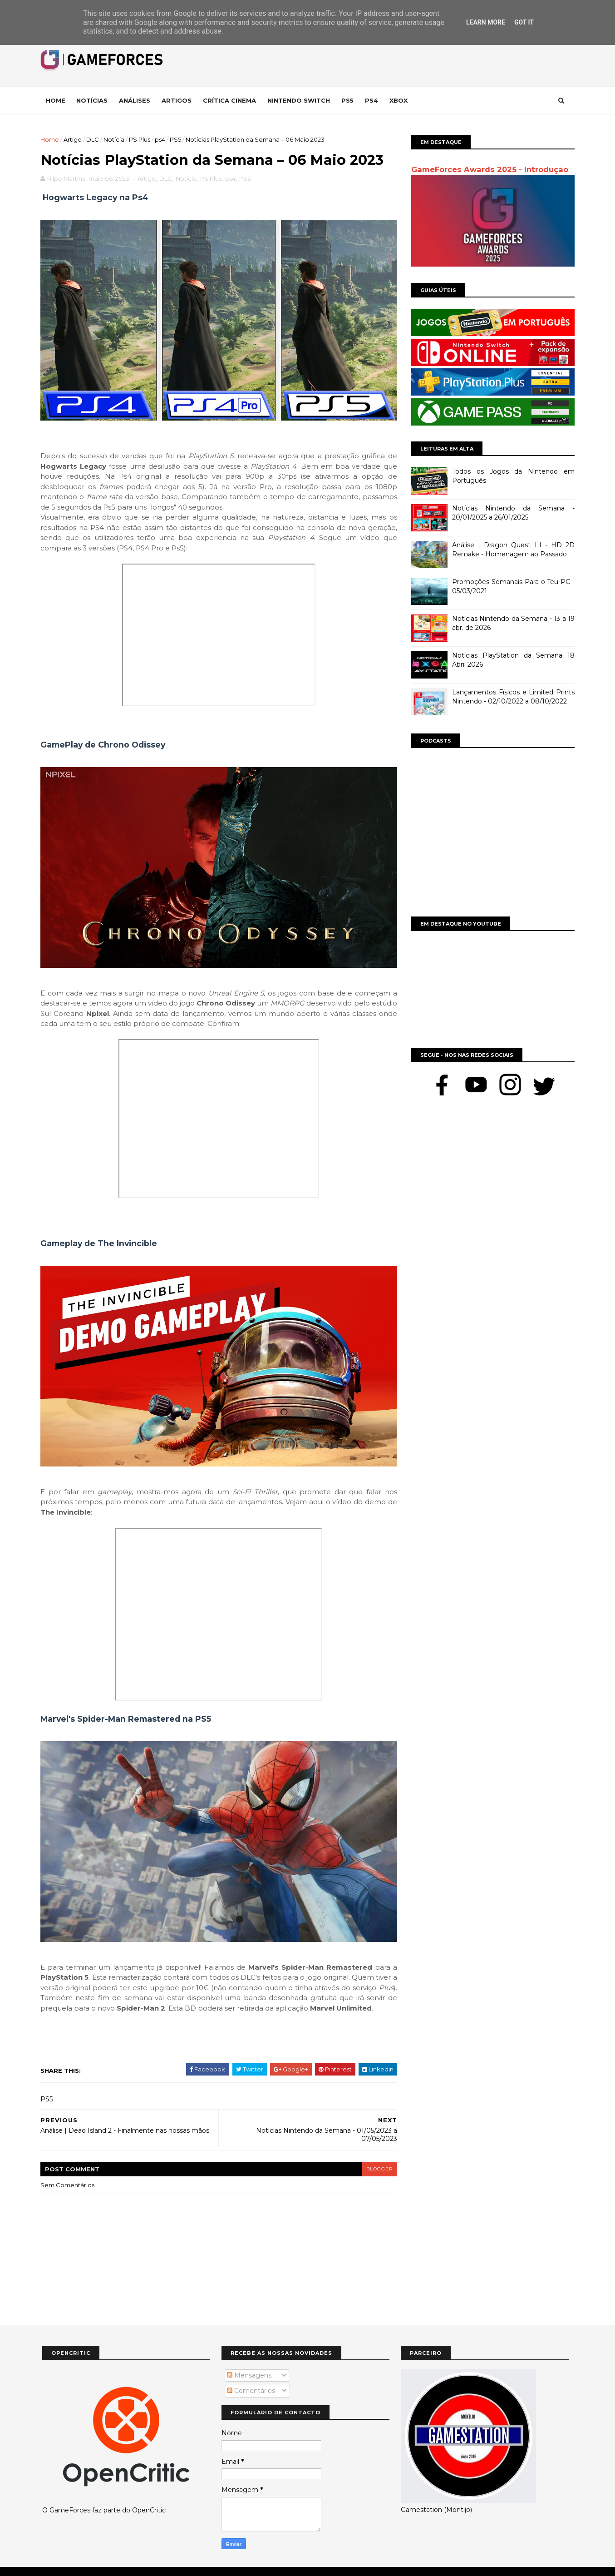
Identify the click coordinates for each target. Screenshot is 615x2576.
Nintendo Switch (300, 100)
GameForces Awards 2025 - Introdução (488, 169)
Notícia (115, 139)
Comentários (251, 2376)
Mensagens (249, 2360)
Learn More (485, 22)
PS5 (177, 139)
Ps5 (349, 100)
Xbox (400, 100)
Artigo (74, 139)
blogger (374, 2153)
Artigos (178, 100)
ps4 (162, 139)
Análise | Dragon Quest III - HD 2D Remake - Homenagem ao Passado (512, 549)
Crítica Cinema (231, 100)
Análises (136, 100)
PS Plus (141, 139)
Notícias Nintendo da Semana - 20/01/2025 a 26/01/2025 (512, 512)
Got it (524, 22)
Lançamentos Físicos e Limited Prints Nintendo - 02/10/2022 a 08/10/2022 (512, 696)
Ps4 (373, 100)
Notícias (93, 100)
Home (57, 100)
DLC (94, 139)
